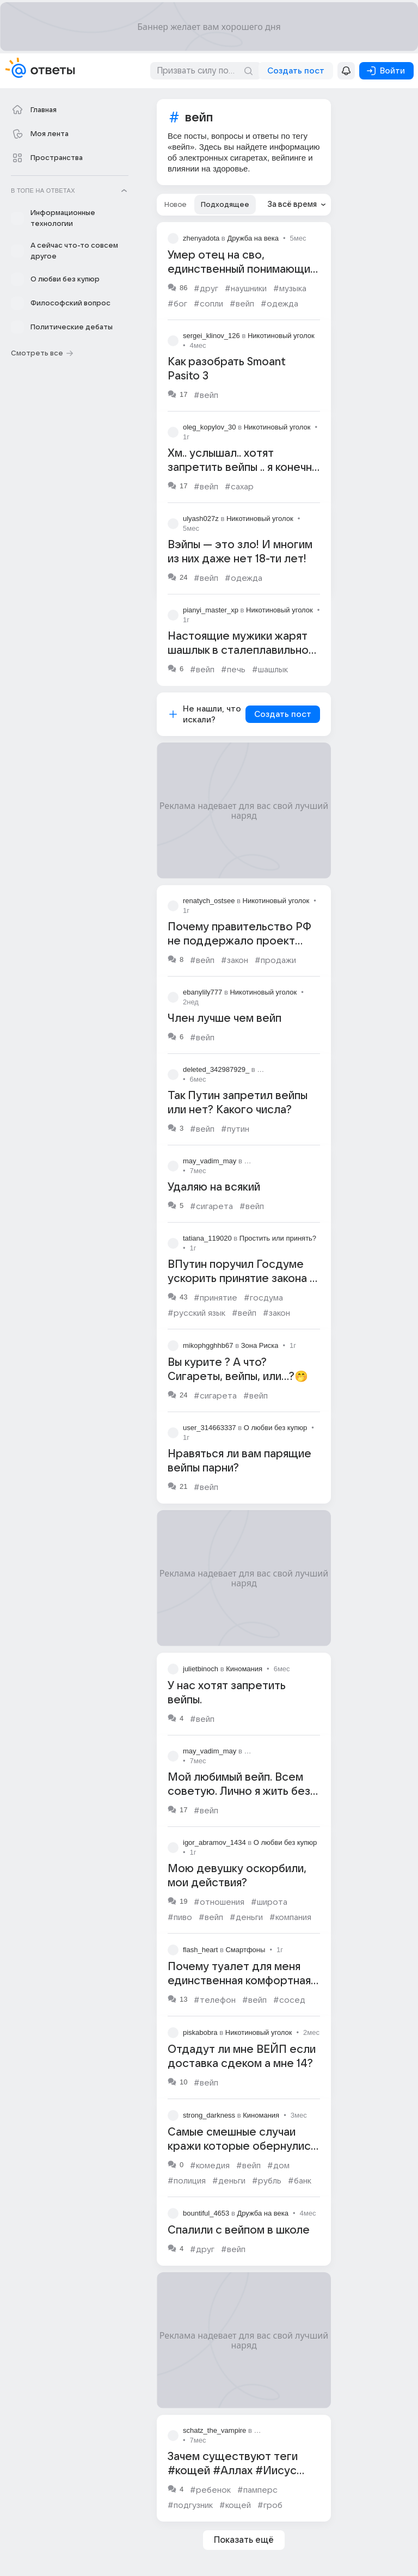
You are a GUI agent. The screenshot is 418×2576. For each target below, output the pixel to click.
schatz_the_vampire (214, 2430)
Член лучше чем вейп (224, 1019)
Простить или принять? (277, 1238)
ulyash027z (201, 518)
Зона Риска (260, 1345)
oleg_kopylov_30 (209, 427)
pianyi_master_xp (210, 610)
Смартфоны (245, 1950)
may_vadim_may (209, 1161)
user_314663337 (209, 1428)
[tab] (175, 204)
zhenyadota (201, 238)
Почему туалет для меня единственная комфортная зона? (239, 1981)
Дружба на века (253, 238)
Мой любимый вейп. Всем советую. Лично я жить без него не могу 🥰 (239, 1791)
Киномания (244, 1669)
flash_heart (200, 1950)
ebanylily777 (202, 992)
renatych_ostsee (209, 901)
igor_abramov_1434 (214, 1842)
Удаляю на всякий (214, 1187)
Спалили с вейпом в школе (239, 2230)
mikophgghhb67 (208, 1345)
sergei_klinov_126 (211, 336)
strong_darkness (209, 2115)
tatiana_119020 (207, 1238)
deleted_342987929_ (216, 1069)
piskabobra (200, 2032)
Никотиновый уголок (281, 336)
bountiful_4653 (206, 2213)
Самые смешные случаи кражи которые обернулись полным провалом (242, 2146)
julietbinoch (200, 1669)
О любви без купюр (275, 1428)
